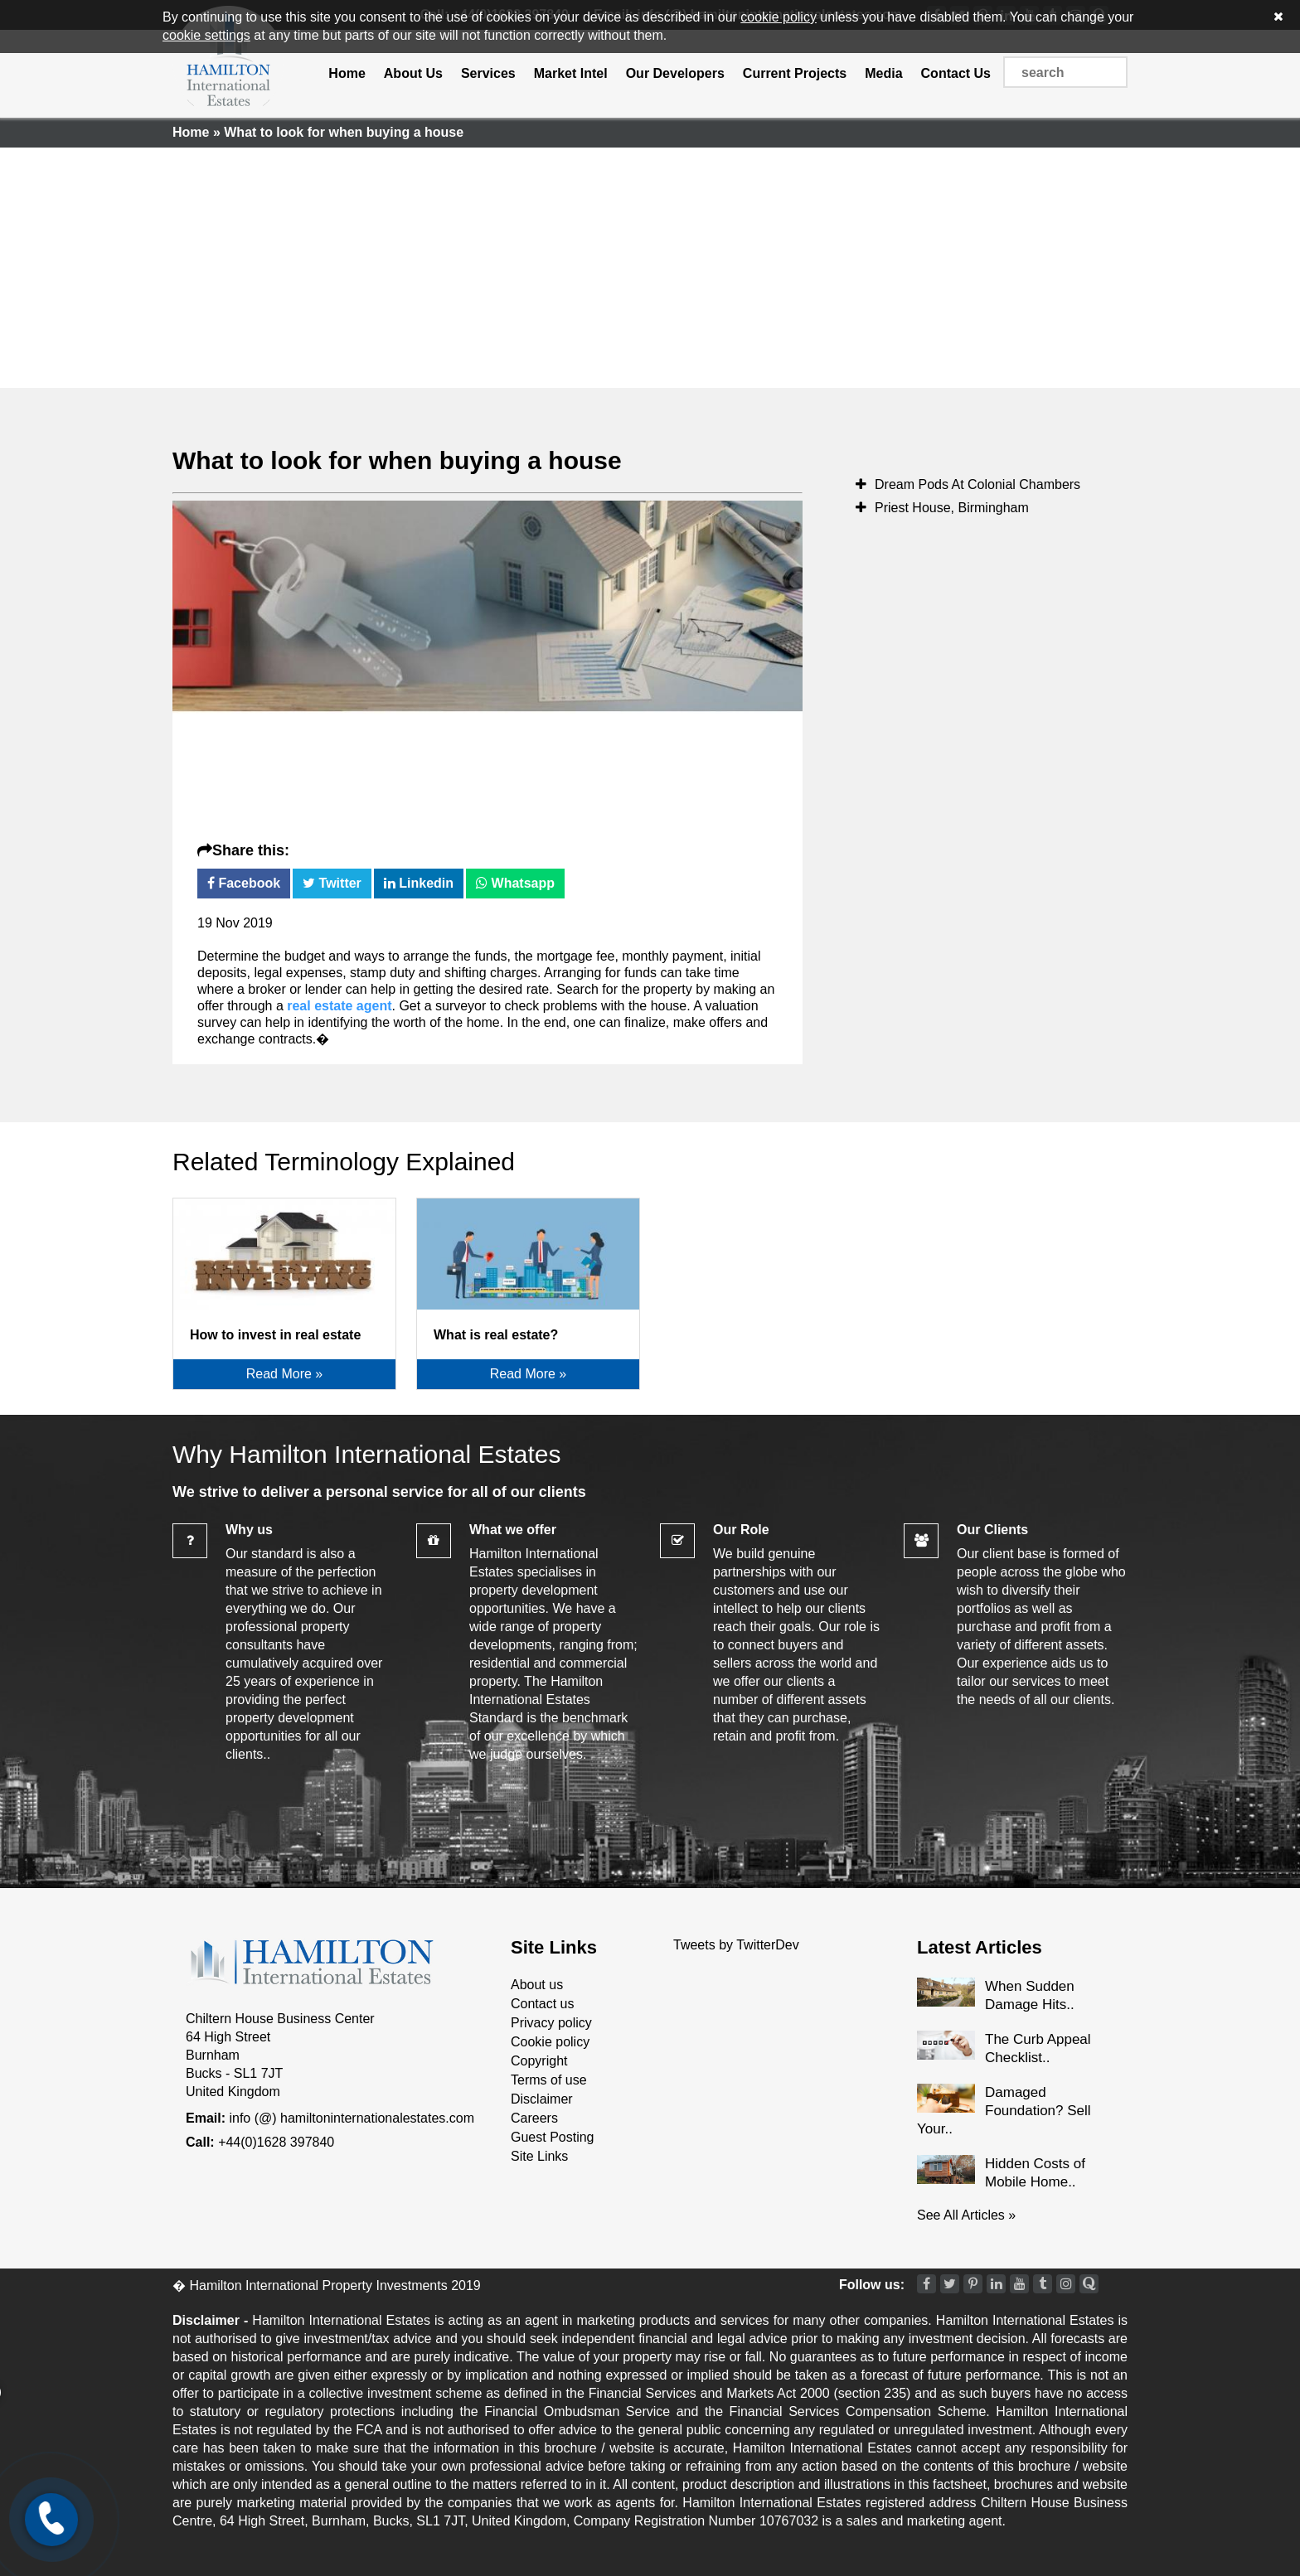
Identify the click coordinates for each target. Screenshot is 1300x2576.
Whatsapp (515, 883)
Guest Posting (552, 2137)
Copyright (539, 2061)
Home (346, 73)
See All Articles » (966, 2215)
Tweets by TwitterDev (736, 1945)
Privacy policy (551, 2023)
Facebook (243, 883)
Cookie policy (550, 2042)
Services (488, 73)
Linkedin (419, 883)
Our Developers (675, 73)
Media (883, 73)
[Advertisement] (650, 264)
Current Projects (794, 73)
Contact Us (956, 73)
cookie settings (206, 35)
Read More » (284, 1374)
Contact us (542, 2004)
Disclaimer (542, 2099)
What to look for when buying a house (397, 460)
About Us (413, 73)
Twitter (332, 883)
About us (537, 1985)
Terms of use (549, 2080)
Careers (534, 2118)
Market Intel (571, 73)
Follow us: (872, 2285)
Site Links (539, 2156)
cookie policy (778, 17)
